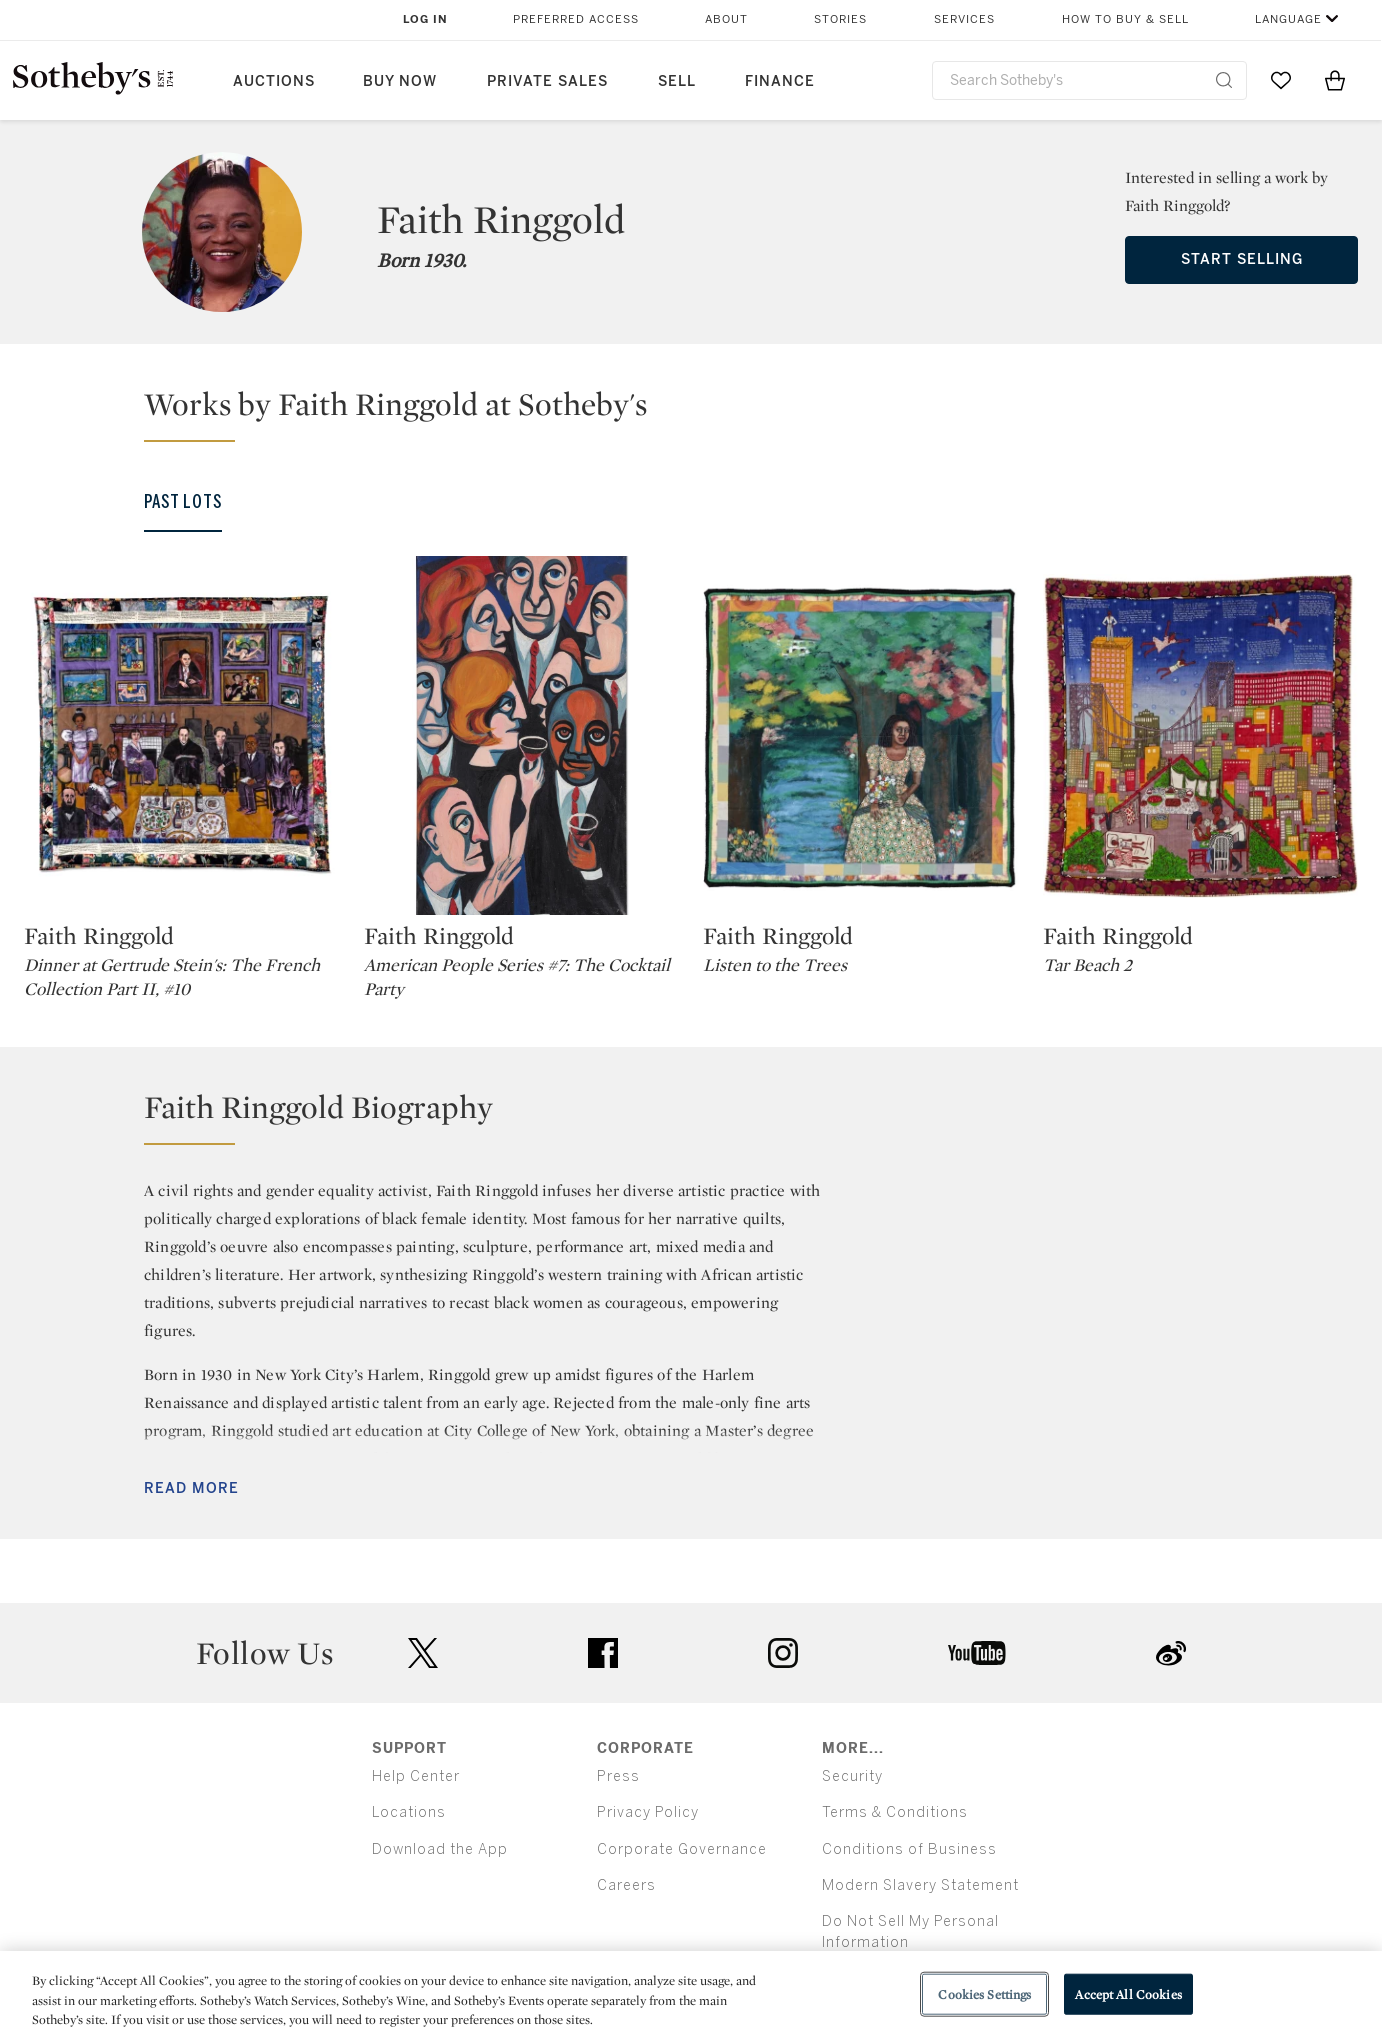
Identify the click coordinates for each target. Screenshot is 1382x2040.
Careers (626, 1885)
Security (852, 1776)
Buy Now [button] (400, 81)
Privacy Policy (648, 1812)
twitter (423, 1653)
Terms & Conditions (895, 1812)
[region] (691, 1995)
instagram (783, 1653)
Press (618, 1776)
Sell (677, 81)
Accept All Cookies (1128, 1993)
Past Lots (183, 502)
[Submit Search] (1224, 80)
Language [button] (1288, 19)
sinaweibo (1171, 1653)
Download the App (440, 1849)
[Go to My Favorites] (1281, 80)
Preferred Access (576, 19)
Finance (780, 81)
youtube (977, 1653)
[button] (703, 413)
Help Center (416, 1776)
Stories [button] (840, 19)
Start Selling (1242, 259)
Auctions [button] (274, 81)
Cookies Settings (984, 1993)
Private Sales (547, 81)
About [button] (726, 19)
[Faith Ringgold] (182, 735)
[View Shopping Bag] (1335, 80)
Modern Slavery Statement (920, 1885)
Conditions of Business (909, 1849)
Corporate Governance (682, 1849)
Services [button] (964, 19)
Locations (409, 1812)
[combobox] (1089, 80)
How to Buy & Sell (1125, 19)
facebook (603, 1653)
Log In (425, 19)
